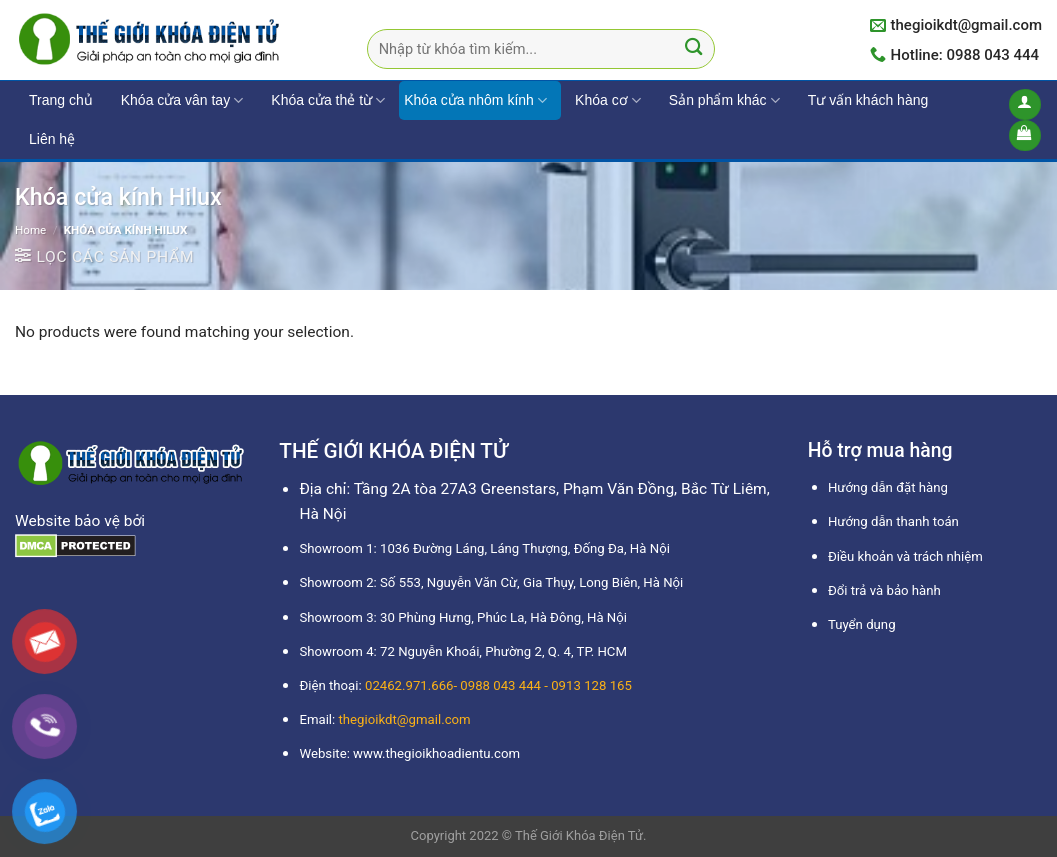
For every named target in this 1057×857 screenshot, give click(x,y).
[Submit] (694, 49)
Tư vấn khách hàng (868, 100)
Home (30, 230)
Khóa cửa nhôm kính (475, 100)
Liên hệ (52, 139)
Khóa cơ (608, 100)
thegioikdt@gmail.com (405, 719)
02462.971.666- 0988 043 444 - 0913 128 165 (498, 685)
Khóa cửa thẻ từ (328, 100)
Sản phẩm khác (724, 100)
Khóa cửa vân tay (182, 100)
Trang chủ (61, 100)
